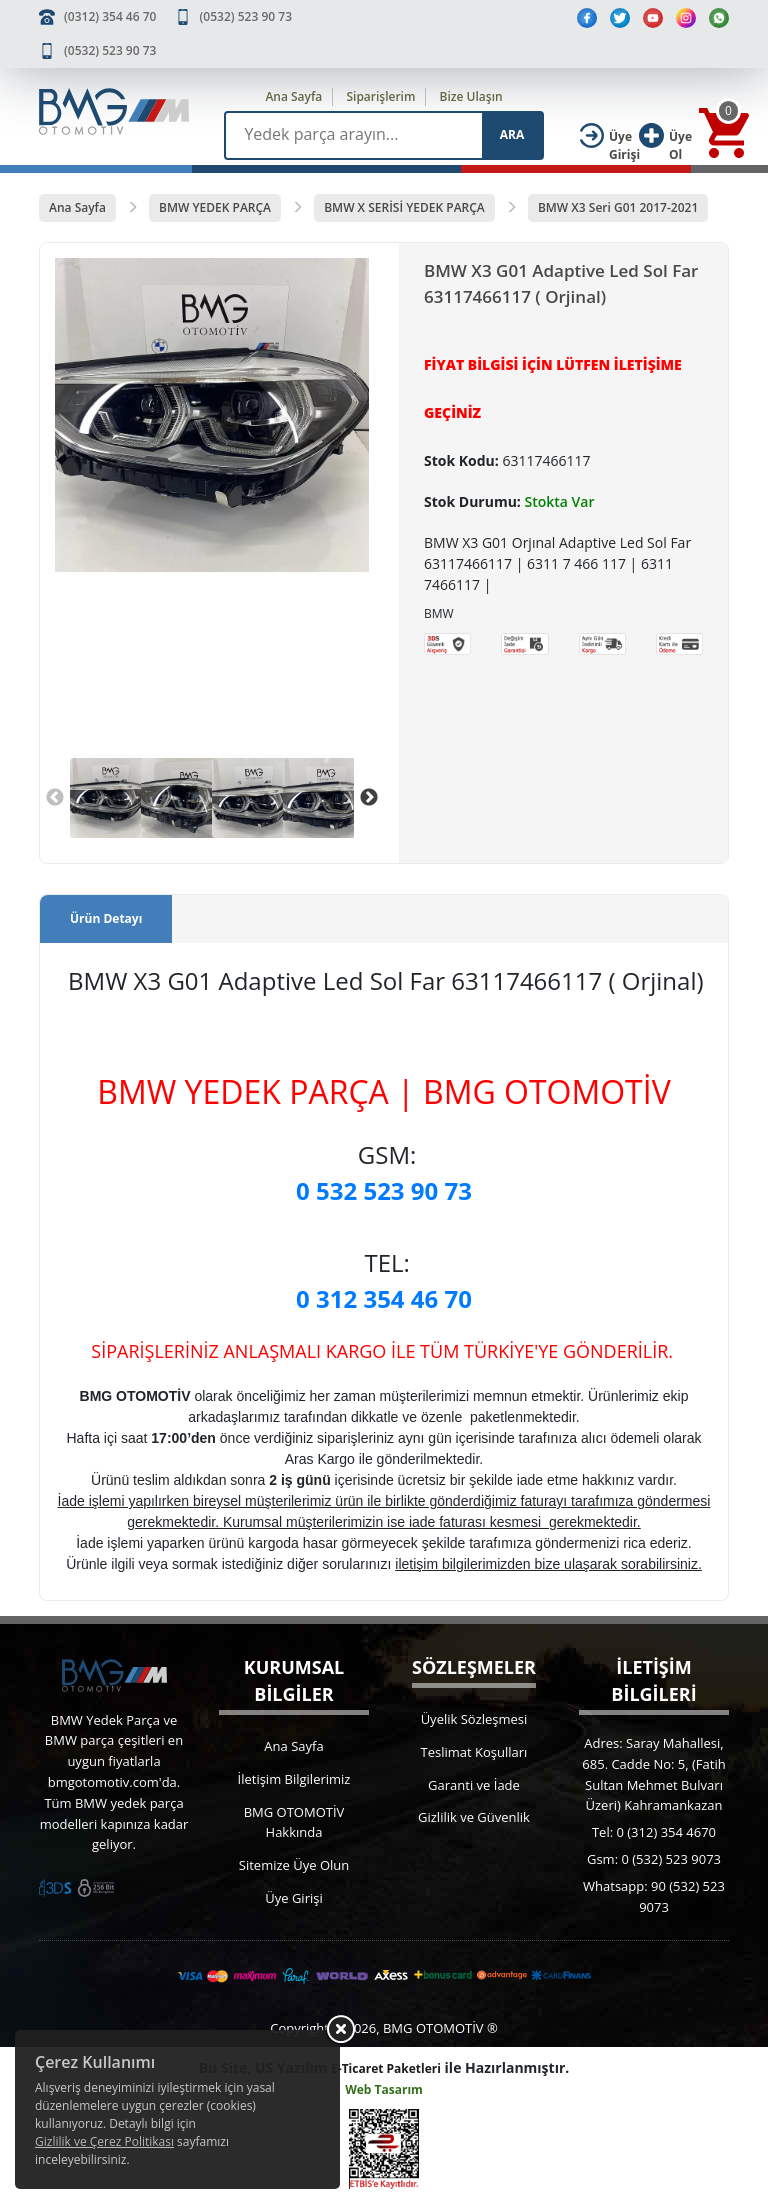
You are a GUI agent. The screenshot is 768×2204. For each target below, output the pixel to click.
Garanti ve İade (474, 1785)
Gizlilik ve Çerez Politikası (104, 2141)
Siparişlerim (380, 96)
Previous (55, 798)
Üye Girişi (293, 1898)
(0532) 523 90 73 (246, 16)
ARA (512, 134)
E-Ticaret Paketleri (386, 2068)
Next (369, 798)
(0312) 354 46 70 (110, 16)
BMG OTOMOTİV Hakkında (294, 1822)
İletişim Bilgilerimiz (294, 1779)
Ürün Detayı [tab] (106, 918)
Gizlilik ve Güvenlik (474, 1817)
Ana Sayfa (293, 96)
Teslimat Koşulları (474, 1752)
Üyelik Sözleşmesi (474, 1719)
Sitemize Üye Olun (294, 1865)
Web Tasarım (384, 2089)
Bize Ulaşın (471, 96)
